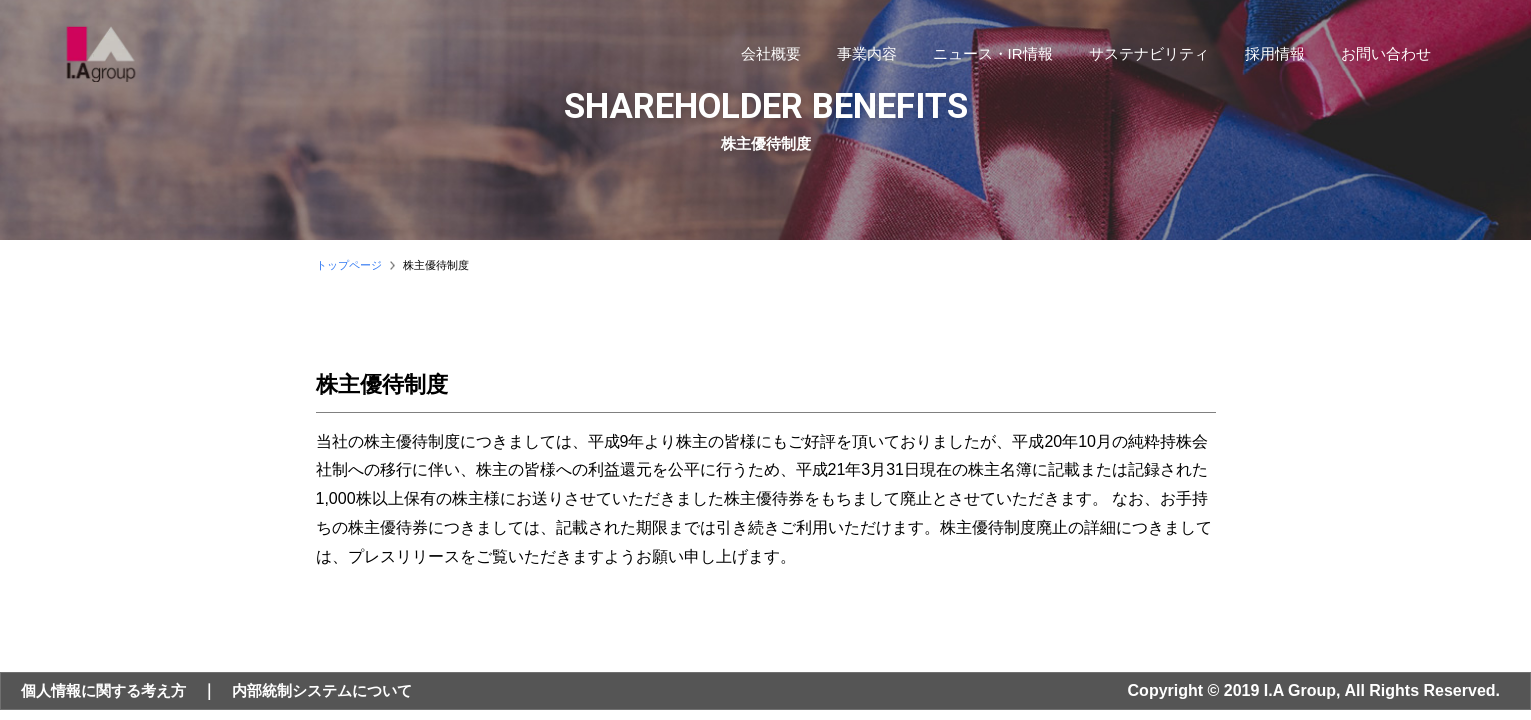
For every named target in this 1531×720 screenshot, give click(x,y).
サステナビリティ (1139, 56)
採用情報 (1265, 56)
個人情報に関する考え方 (109, 690)
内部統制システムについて (339, 690)
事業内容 (857, 56)
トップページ (349, 265)
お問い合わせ (1376, 56)
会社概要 (761, 56)
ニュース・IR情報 (983, 56)
